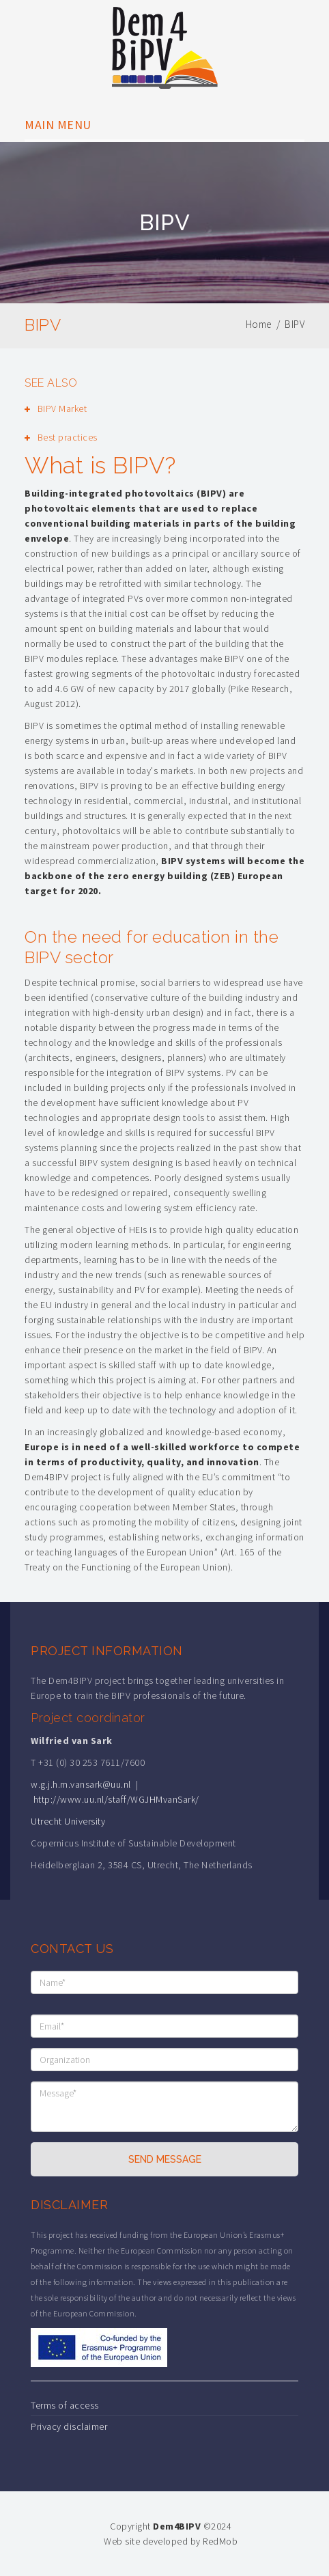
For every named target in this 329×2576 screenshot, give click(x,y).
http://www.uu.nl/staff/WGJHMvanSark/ (116, 1799)
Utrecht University (68, 1821)
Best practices (68, 437)
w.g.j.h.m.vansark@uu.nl (81, 1784)
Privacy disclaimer (69, 2426)
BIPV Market (62, 408)
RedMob (220, 2541)
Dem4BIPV (177, 2526)
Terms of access (65, 2405)
